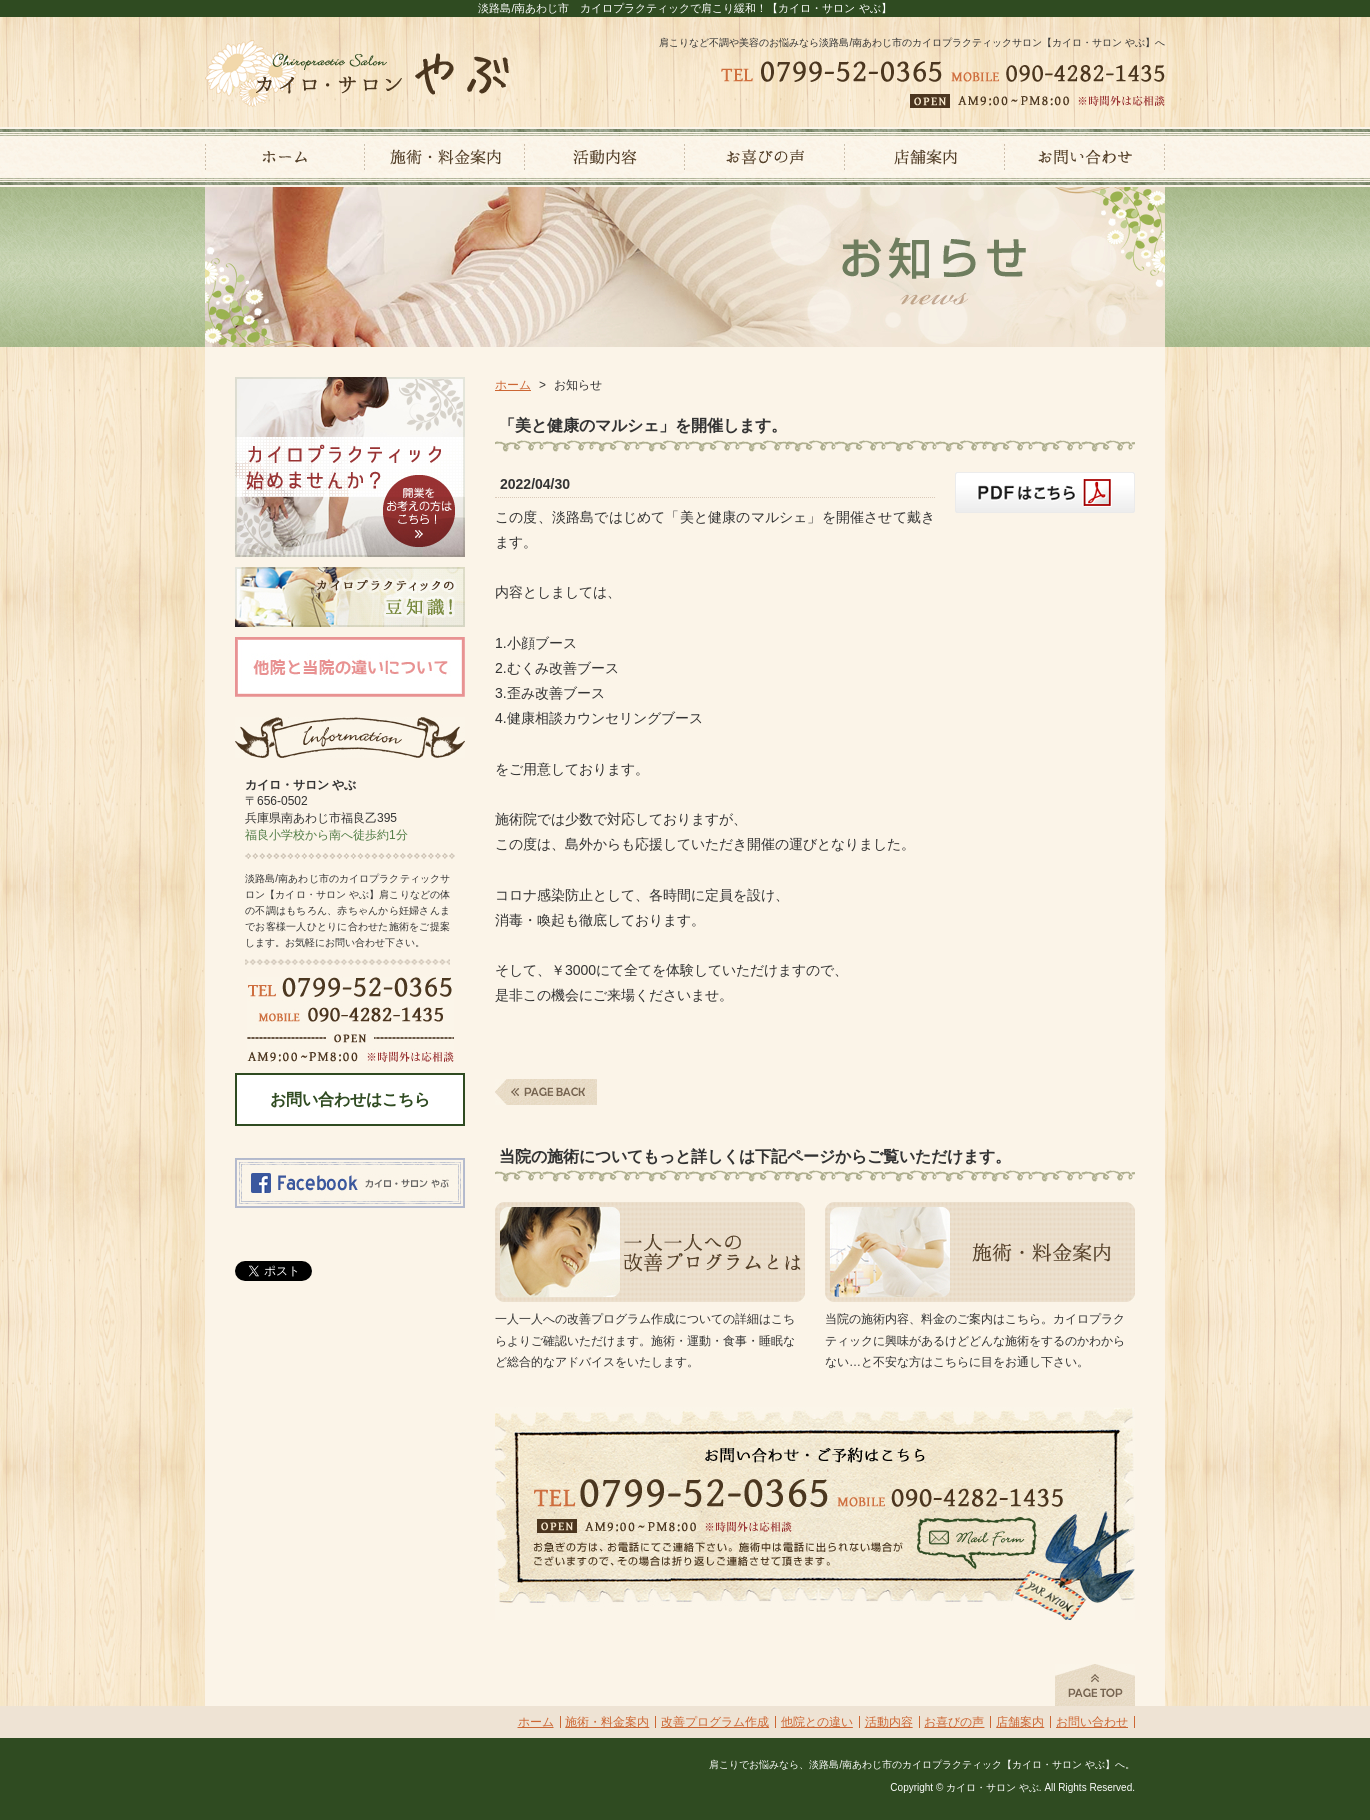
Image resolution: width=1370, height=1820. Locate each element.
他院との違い (817, 1722)
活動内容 (889, 1722)
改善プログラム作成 (715, 1722)
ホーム (513, 385)
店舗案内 (1020, 1722)
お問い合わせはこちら (350, 1099)
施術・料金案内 (607, 1722)
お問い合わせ (1092, 1722)
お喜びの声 (954, 1722)
